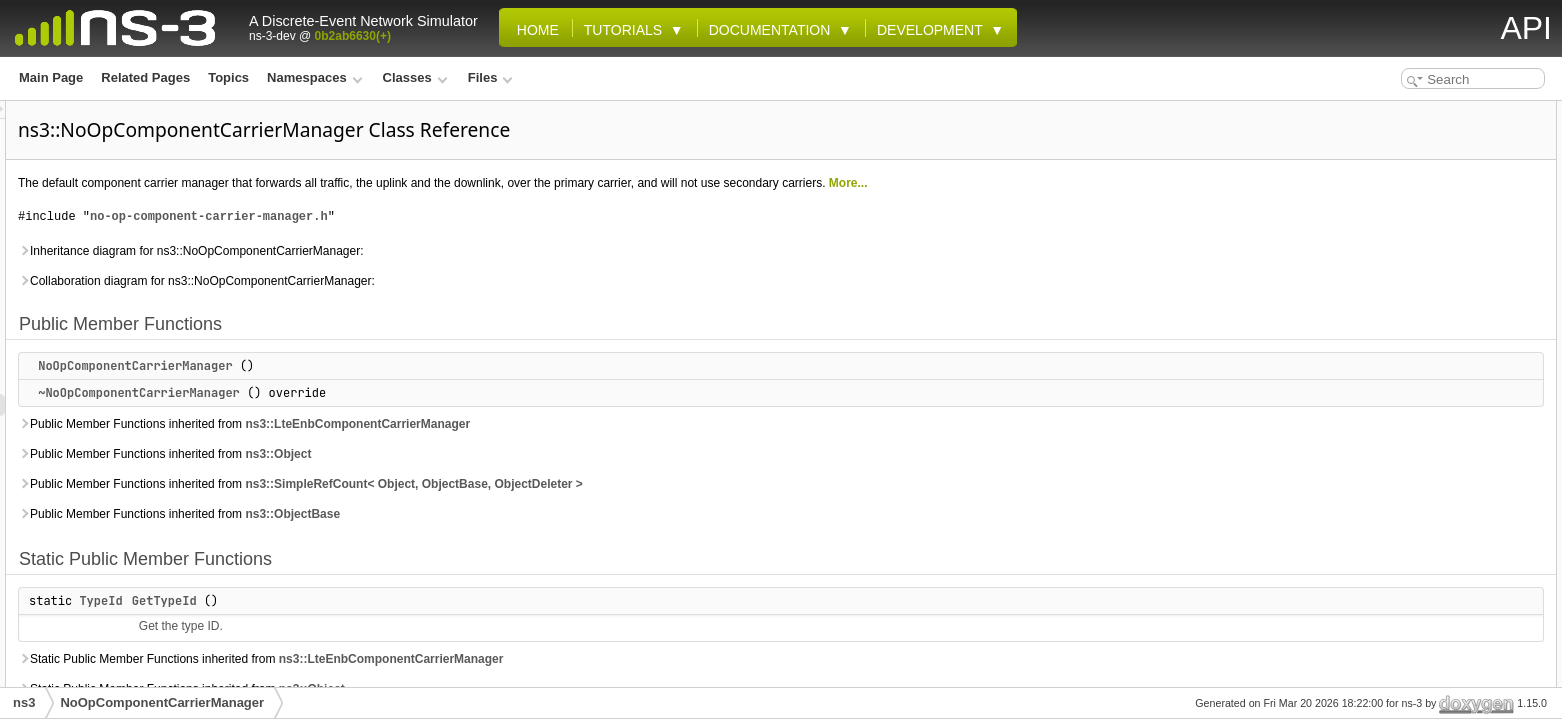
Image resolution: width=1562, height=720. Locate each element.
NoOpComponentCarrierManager (385, 366)
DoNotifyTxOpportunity (1421, 398)
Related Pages (145, 77)
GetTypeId (414, 601)
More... (1098, 183)
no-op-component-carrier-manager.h (459, 216)
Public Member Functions (1412, 112)
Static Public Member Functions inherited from (510, 659)
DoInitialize (1386, 332)
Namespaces (314, 77)
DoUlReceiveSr (1398, 596)
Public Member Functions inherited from (494, 424)
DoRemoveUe (1394, 464)
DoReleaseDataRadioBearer (1434, 442)
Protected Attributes (1396, 618)
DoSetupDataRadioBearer (1428, 530)
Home (534, 30)
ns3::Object (528, 454)
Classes (415, 77)
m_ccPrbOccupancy (1412, 640)
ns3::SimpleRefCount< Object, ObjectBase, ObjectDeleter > (663, 484)
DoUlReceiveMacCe (1411, 574)
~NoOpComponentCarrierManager (389, 393)
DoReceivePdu (1397, 420)
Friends (1360, 662)
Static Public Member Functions (1430, 178)
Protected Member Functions (1421, 222)
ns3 (24, 702)
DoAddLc (1381, 244)
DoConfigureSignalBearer (1428, 288)
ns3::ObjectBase (542, 514)
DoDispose (1386, 310)
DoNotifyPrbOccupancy (1422, 376)
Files (490, 77)
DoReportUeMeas (1405, 508)
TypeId (350, 601)
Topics (228, 77)
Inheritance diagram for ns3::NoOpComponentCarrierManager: (441, 251)
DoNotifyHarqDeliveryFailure (1436, 354)
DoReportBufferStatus (1418, 486)
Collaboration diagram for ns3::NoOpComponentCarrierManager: (446, 281)
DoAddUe (1382, 266)
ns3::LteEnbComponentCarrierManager (607, 424)
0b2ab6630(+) (353, 36)
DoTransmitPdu (1399, 552)
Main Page (51, 77)
